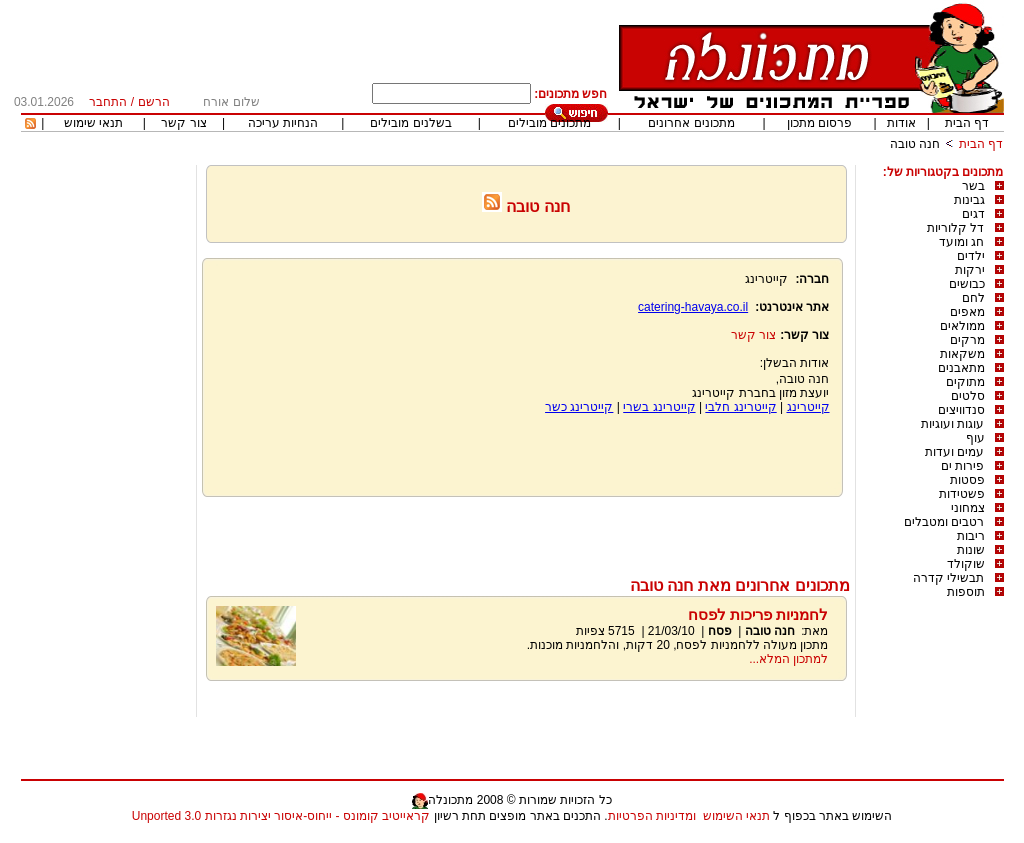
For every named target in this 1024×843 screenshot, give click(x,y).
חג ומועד (961, 242)
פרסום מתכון (819, 123)
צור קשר (183, 123)
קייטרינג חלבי (740, 407)
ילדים (971, 256)
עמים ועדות (954, 452)
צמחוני (968, 508)
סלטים (968, 396)
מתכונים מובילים (549, 123)
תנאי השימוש (736, 816)
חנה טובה (915, 144)
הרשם (154, 102)
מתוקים (965, 382)
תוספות (966, 592)
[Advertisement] (526, 532)
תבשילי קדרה (948, 578)
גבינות (969, 200)
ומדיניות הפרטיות (652, 816)
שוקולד (966, 564)
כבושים (967, 284)
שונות (971, 550)
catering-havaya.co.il (693, 307)
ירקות (970, 270)
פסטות (967, 480)
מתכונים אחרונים (691, 123)
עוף (975, 438)
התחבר (108, 102)
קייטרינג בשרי (659, 407)
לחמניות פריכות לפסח (758, 614)
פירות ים (962, 466)
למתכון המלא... (788, 659)
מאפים (967, 312)
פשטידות (962, 494)
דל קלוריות (955, 228)
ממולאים (962, 326)
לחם (973, 298)
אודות (901, 123)
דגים (973, 214)
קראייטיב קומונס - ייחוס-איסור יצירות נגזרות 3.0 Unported (281, 816)
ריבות (971, 536)
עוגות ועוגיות (952, 424)
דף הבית (967, 123)
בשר (973, 186)
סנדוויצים (961, 410)
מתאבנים (961, 368)
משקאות (962, 354)
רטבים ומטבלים (944, 522)
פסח (720, 631)
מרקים (967, 340)
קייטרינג (808, 407)
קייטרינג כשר (579, 407)
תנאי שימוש (93, 123)
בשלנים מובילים (410, 123)
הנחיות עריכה (283, 123)
